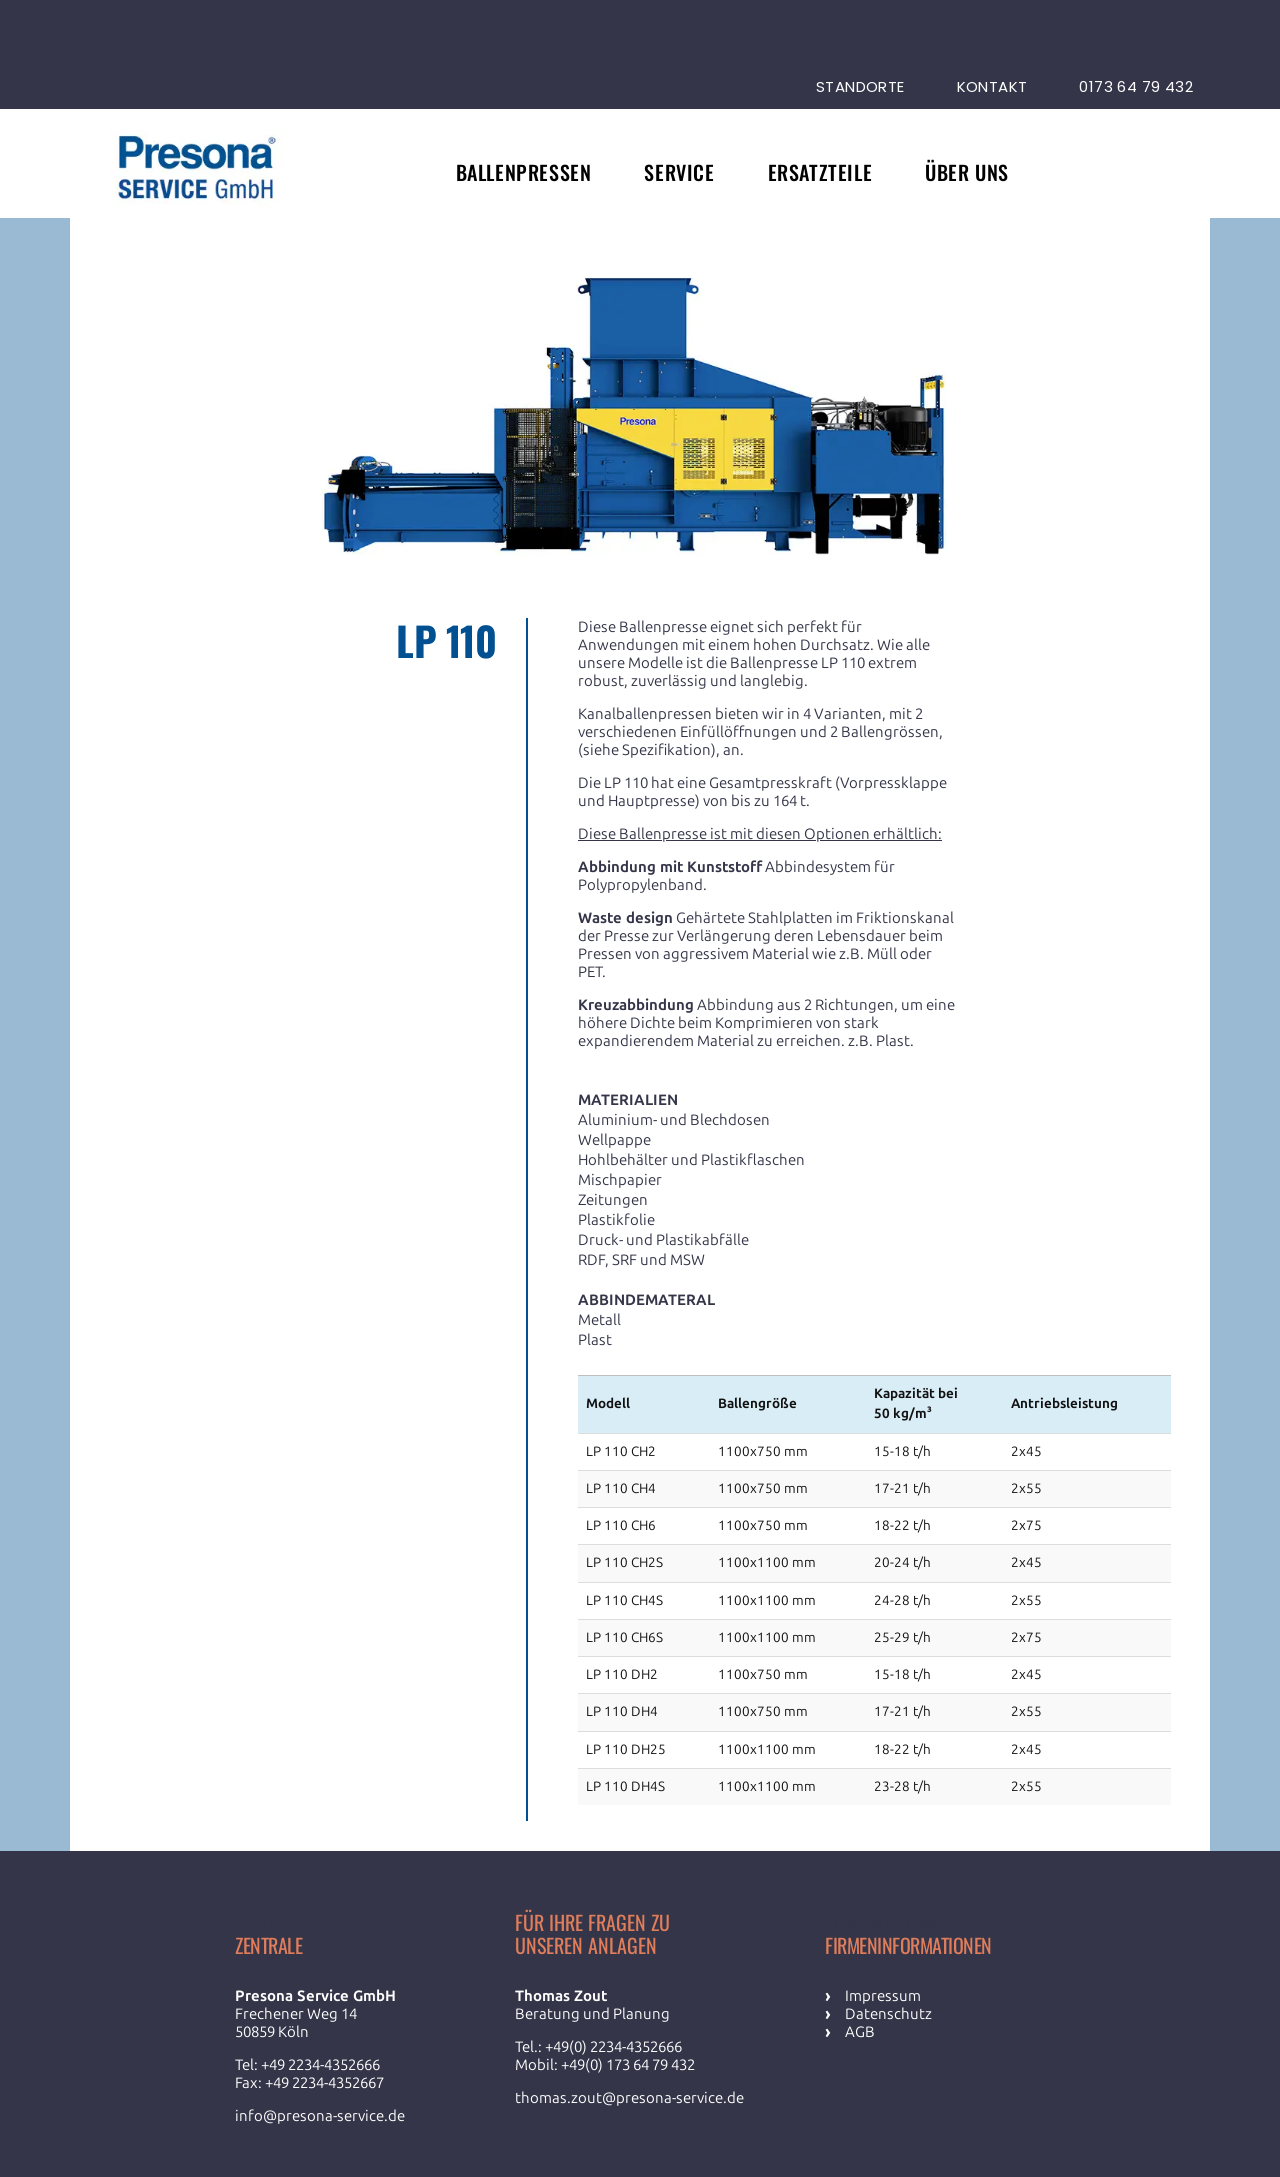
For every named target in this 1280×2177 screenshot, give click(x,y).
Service (679, 172)
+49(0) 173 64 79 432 (628, 2065)
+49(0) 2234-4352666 (613, 2047)
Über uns (967, 172)
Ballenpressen (524, 172)
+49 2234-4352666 (320, 2065)
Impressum (883, 1996)
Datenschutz (888, 2014)
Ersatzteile (820, 172)
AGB (860, 2032)
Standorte (860, 86)
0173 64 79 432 (1136, 86)
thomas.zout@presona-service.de (629, 2098)
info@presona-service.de (320, 2116)
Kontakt (992, 86)
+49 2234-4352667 (324, 2083)
